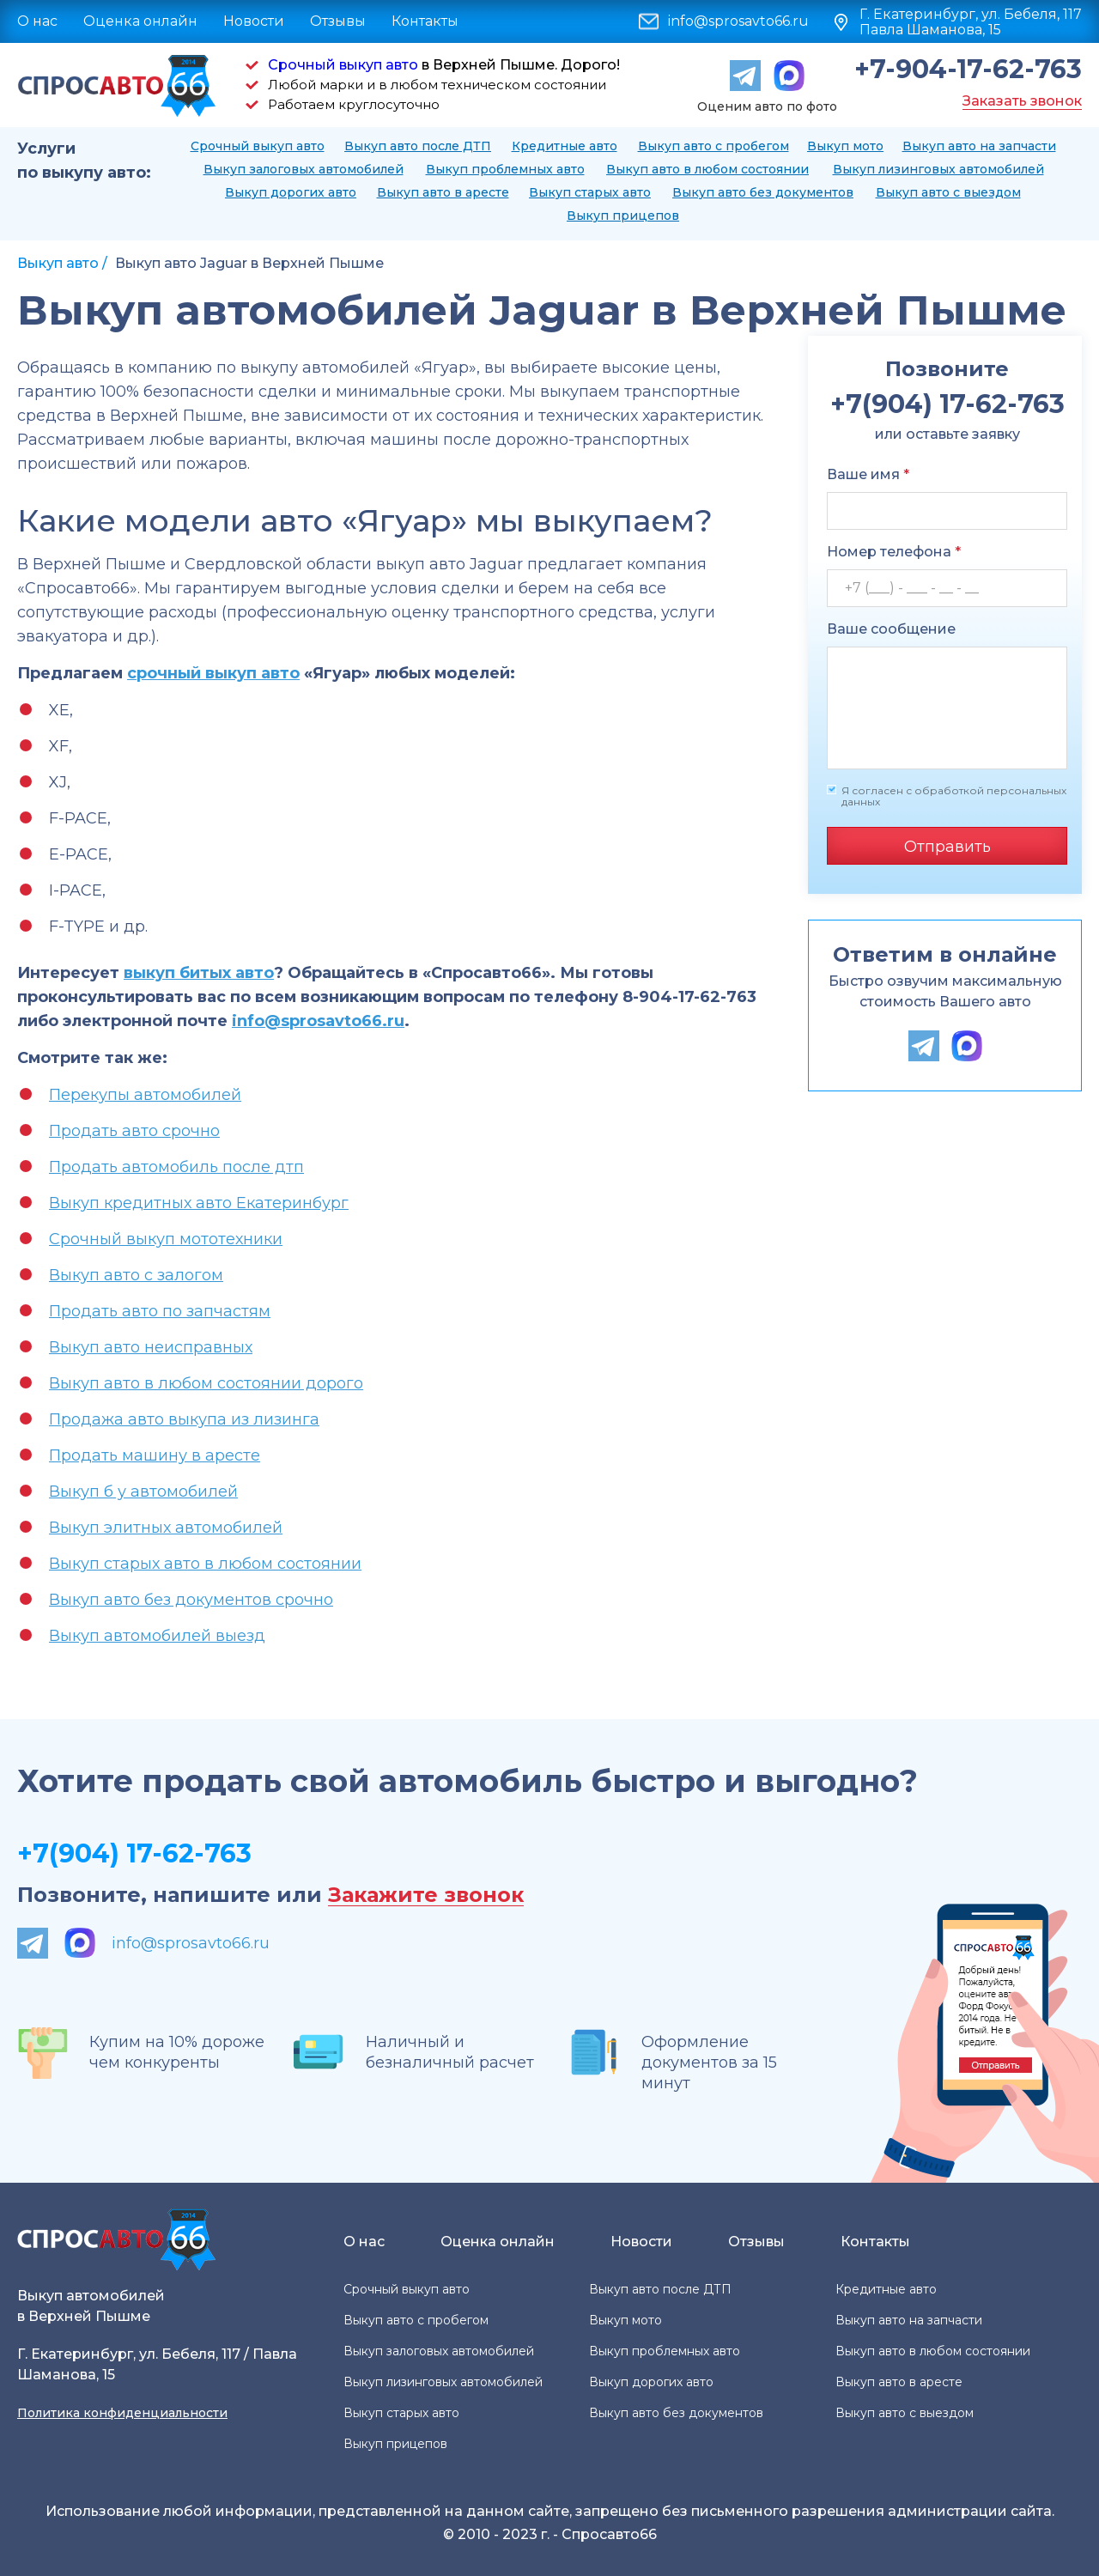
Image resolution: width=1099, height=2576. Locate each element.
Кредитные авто (564, 146)
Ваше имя (868, 474)
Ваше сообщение (891, 629)
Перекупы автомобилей (145, 1094)
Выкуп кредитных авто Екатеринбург (199, 1203)
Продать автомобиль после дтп (176, 1166)
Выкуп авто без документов (762, 192)
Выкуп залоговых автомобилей (303, 169)
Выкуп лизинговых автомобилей (938, 169)
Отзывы (338, 21)
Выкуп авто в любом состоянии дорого (206, 1383)
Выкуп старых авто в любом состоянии (205, 1563)
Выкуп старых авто (590, 192)
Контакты (425, 21)
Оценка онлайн (140, 21)
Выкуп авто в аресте (443, 192)
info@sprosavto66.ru (738, 21)
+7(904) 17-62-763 (134, 1853)
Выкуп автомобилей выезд (157, 1635)
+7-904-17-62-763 (968, 69)
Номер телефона (894, 552)
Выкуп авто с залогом (136, 1275)
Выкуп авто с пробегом (713, 146)
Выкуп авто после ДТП (417, 146)
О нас (37, 21)
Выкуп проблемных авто (505, 169)
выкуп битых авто (199, 972)
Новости (253, 21)
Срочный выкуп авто (343, 65)
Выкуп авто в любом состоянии (707, 169)
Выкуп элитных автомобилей (165, 1527)
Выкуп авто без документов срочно (191, 1599)
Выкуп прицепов (623, 215)
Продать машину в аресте (154, 1455)
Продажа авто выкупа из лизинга (184, 1419)
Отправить (947, 846)
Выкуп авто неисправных (150, 1347)
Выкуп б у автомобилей (143, 1491)
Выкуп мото (845, 146)
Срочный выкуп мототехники (165, 1239)
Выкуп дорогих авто (290, 192)
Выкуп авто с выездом (948, 192)
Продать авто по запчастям (159, 1311)
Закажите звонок (426, 1895)
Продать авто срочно (134, 1130)
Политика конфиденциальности (122, 2413)
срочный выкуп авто (213, 673)
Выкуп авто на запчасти (979, 146)
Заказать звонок (1022, 101)
